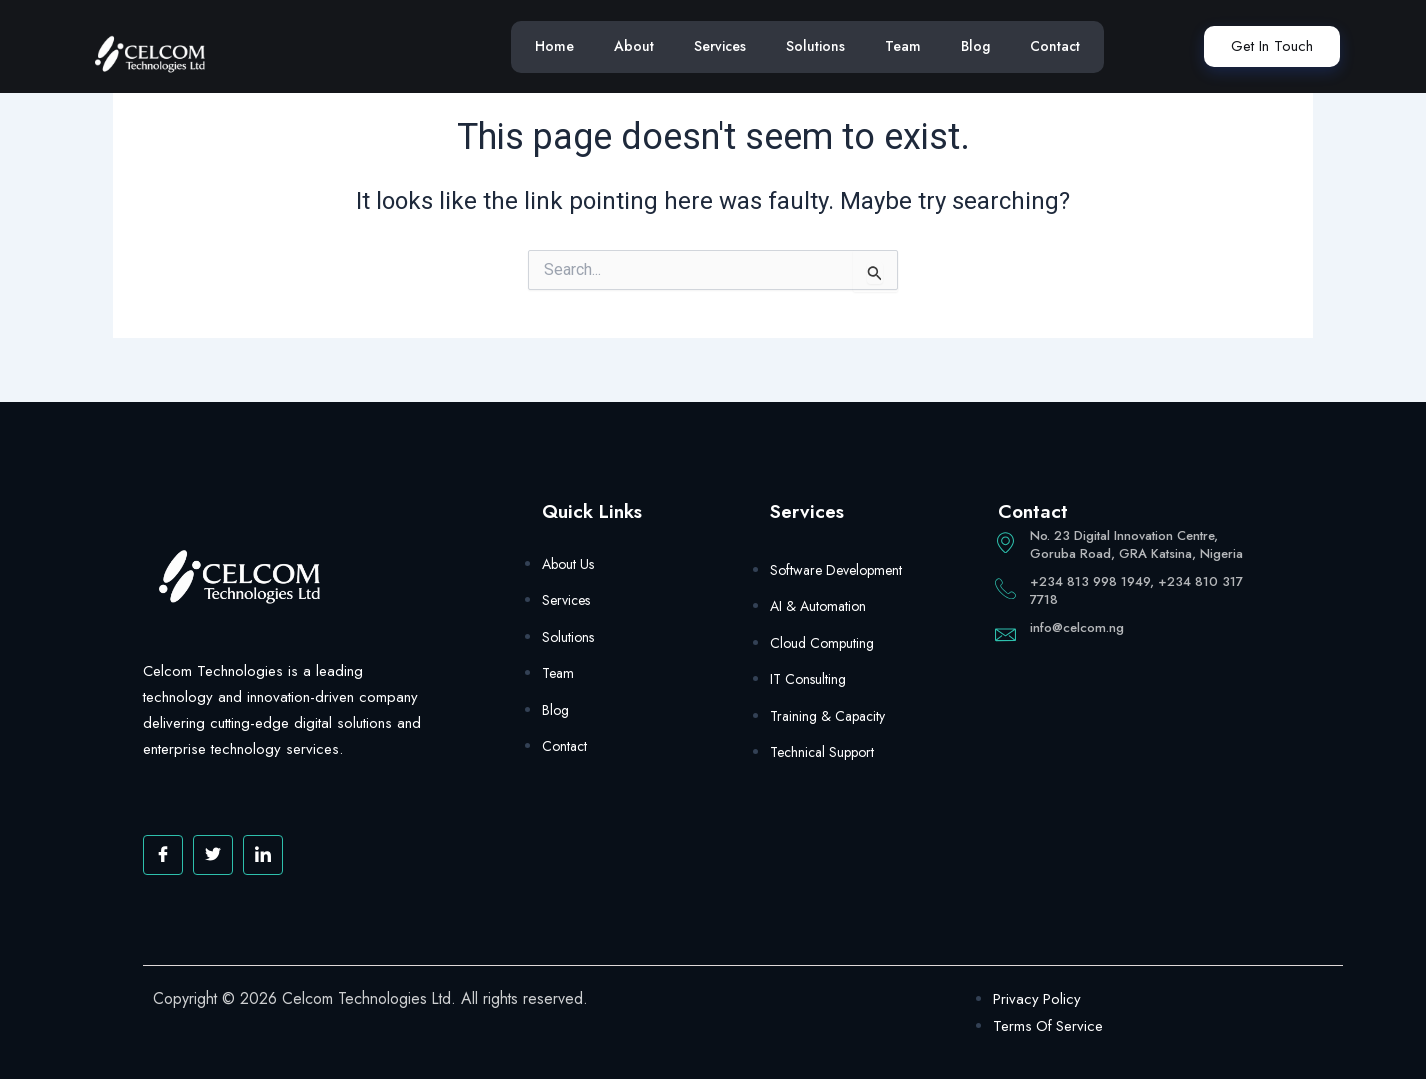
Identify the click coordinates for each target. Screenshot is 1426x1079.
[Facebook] (163, 855)
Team (903, 46)
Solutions (815, 46)
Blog (975, 46)
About (634, 46)
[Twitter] (213, 855)
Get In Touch (1272, 46)
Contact (1055, 46)
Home (554, 46)
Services (720, 46)
